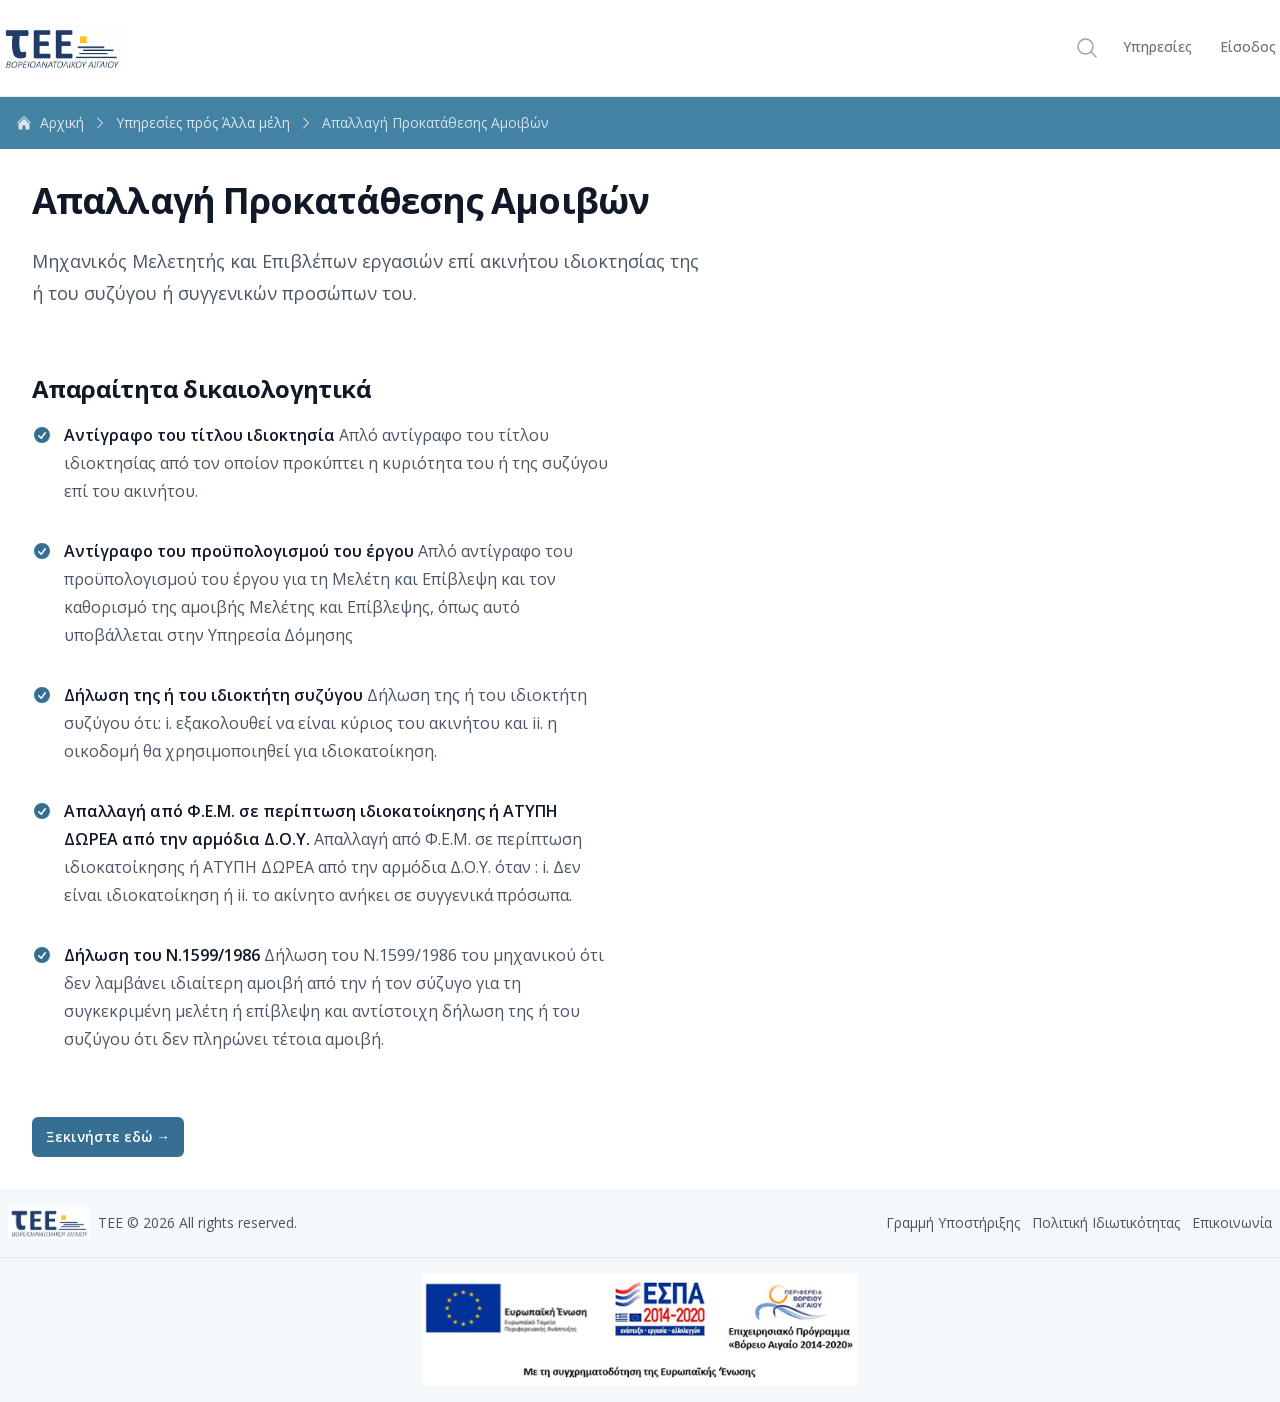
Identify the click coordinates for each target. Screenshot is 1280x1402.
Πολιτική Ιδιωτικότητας (1106, 1222)
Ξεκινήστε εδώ (108, 1136)
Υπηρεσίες (1157, 46)
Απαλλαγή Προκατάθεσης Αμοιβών (435, 123)
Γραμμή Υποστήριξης (953, 1222)
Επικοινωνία (1232, 1222)
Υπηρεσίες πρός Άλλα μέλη (215, 122)
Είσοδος (1248, 46)
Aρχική (62, 122)
